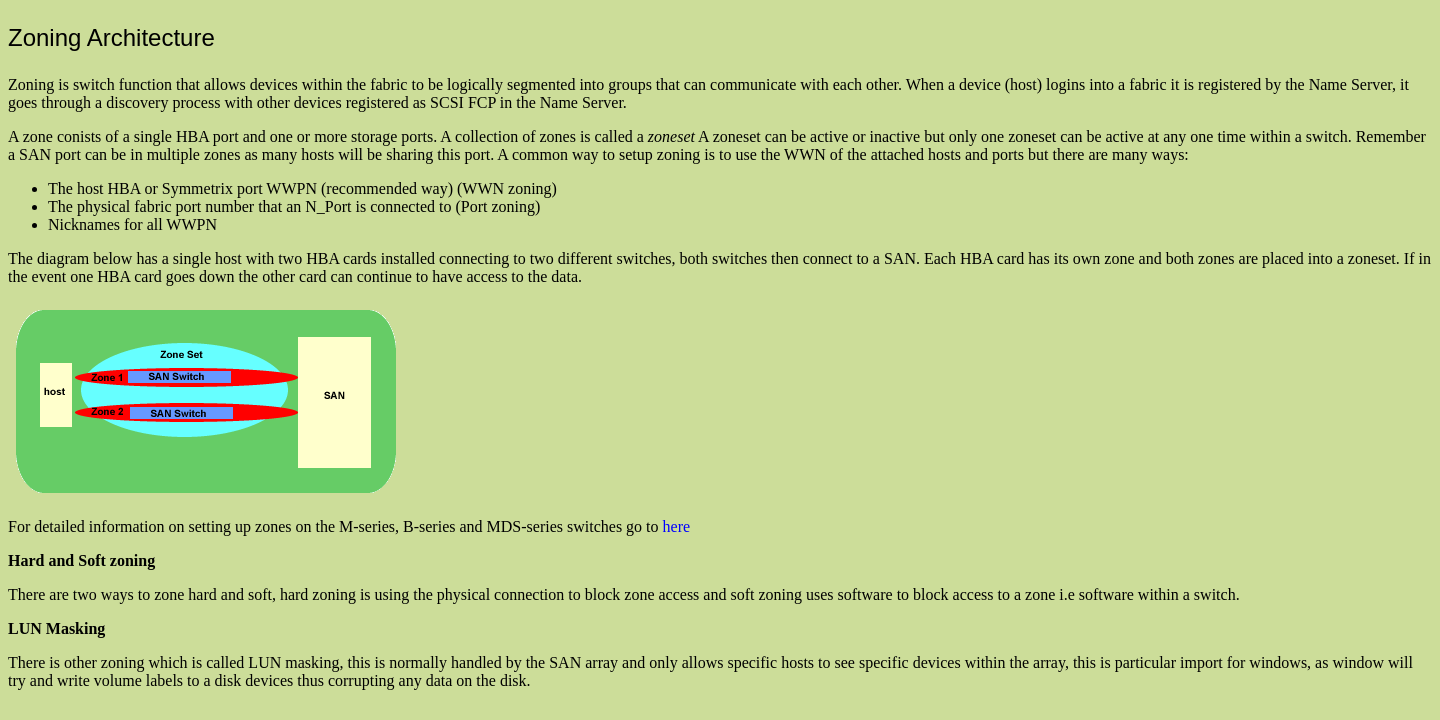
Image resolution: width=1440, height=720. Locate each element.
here (677, 526)
